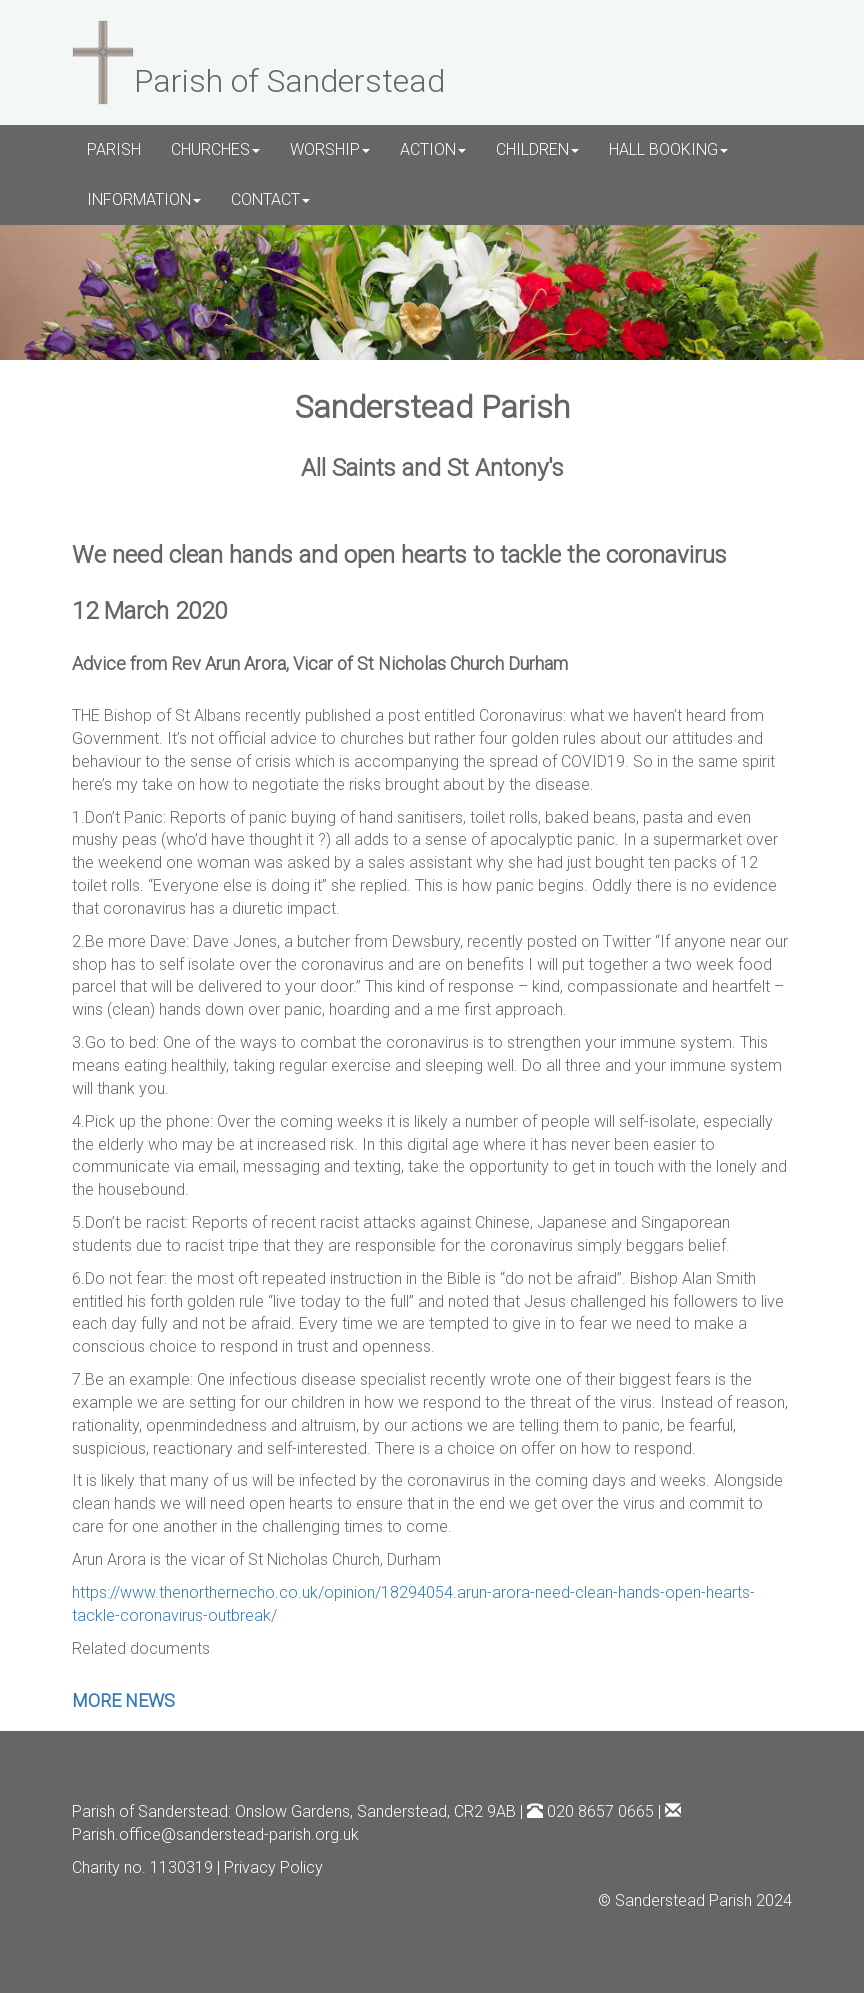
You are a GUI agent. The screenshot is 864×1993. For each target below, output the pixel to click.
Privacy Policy (273, 1867)
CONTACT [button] (270, 199)
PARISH (114, 149)
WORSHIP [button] (330, 149)
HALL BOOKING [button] (668, 149)
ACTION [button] (433, 149)
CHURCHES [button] (215, 149)
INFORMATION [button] (144, 199)
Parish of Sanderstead (150, 1811)
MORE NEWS (123, 1700)
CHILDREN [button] (537, 149)
